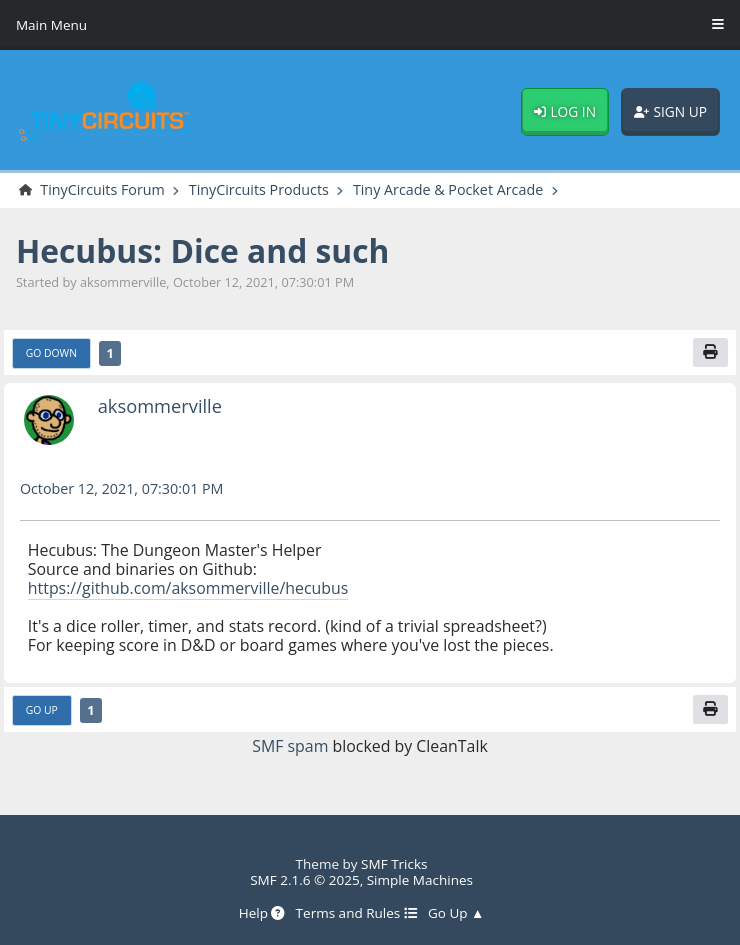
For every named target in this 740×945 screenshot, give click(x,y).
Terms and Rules (357, 913)
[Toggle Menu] (718, 25)
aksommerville (160, 405)
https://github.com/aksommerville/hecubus (188, 588)
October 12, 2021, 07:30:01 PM (122, 488)
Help (262, 913)
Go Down (51, 353)
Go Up (42, 710)
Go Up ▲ (456, 913)
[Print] (710, 352)
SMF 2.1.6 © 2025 (305, 880)
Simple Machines (420, 880)
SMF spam (290, 746)
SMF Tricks (394, 864)
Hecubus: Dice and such (203, 250)
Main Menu (51, 25)
